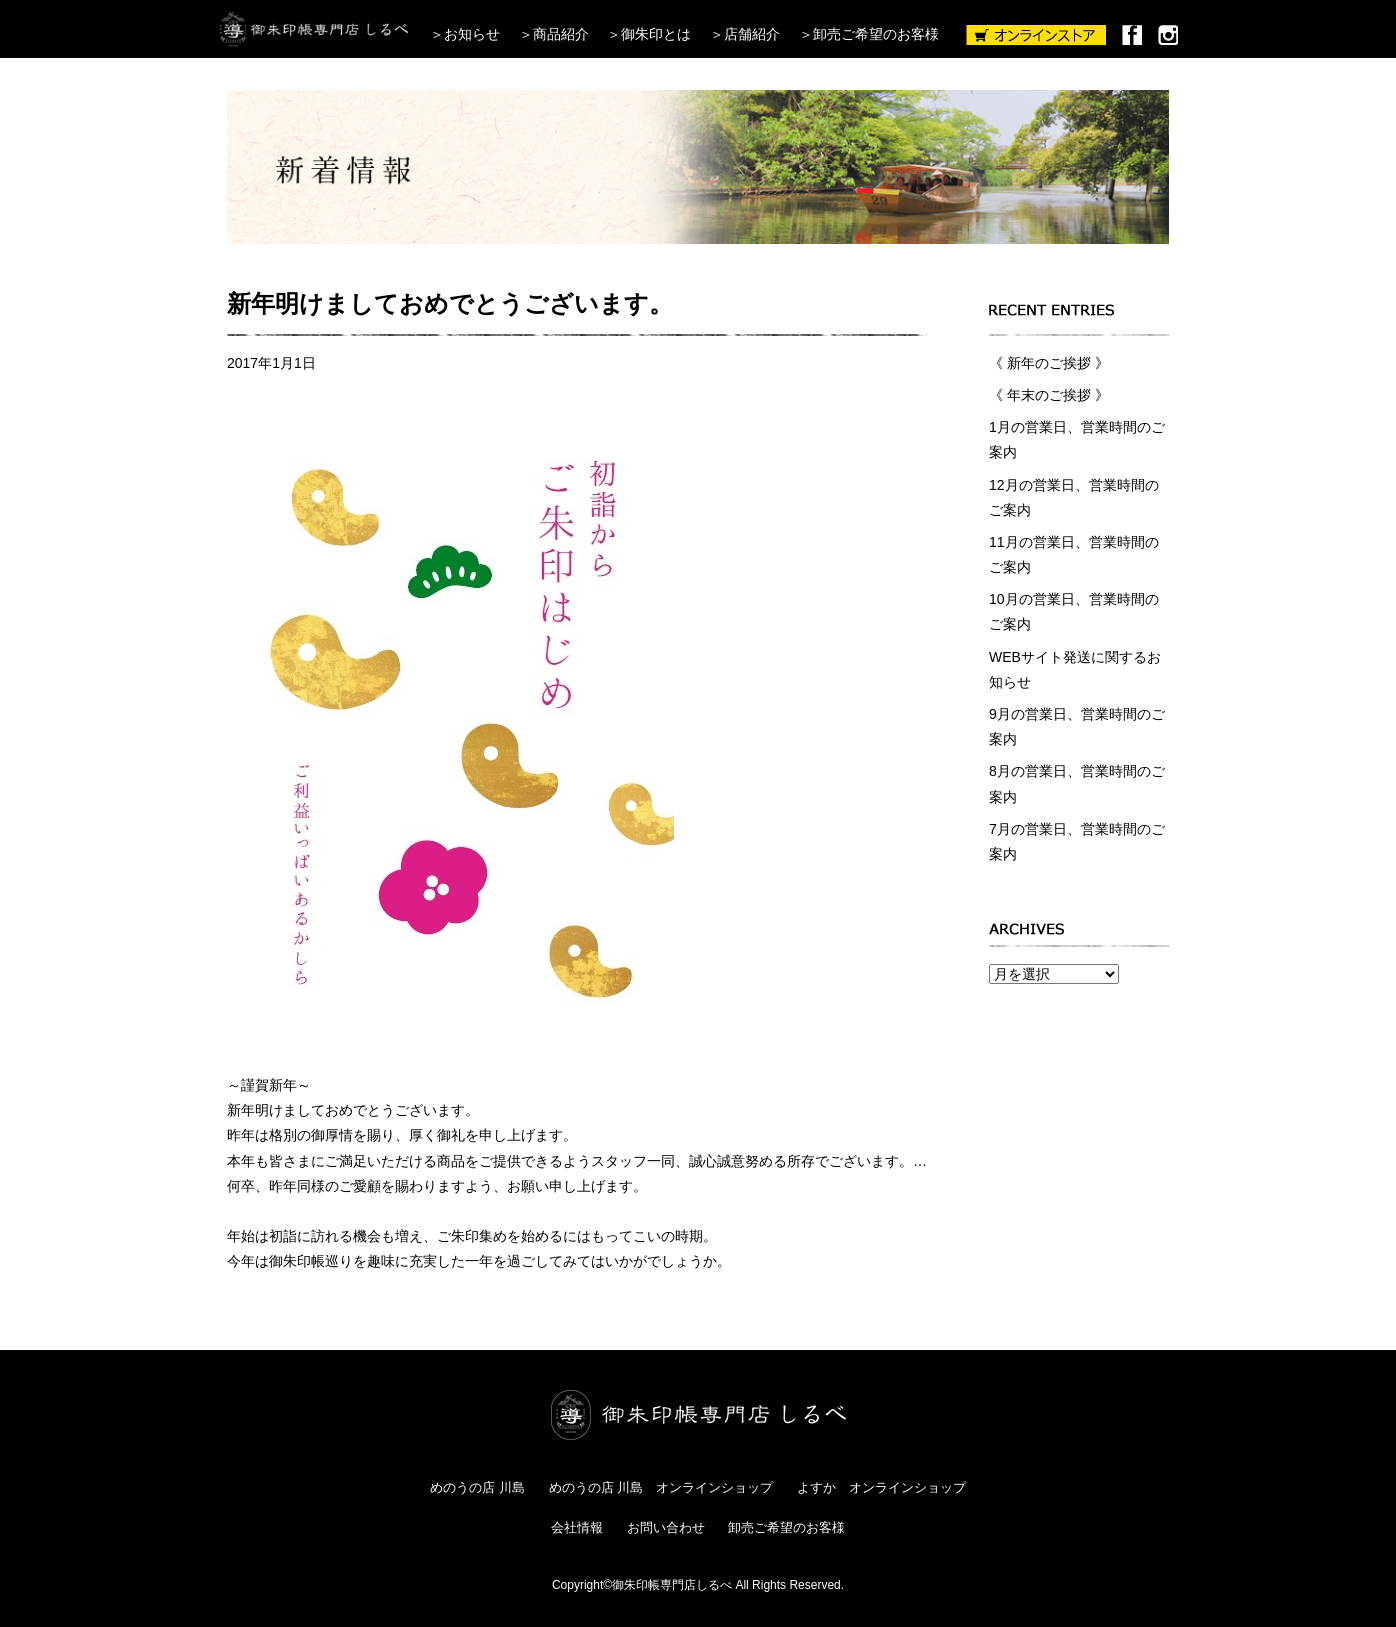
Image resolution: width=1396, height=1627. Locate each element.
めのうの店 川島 (477, 1487)
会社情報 (577, 1527)
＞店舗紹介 (745, 34)
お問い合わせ (666, 1527)
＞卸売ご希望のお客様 (869, 34)
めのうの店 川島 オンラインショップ (661, 1487)
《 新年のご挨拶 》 (1049, 363)
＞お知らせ (465, 34)
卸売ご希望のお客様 (786, 1527)
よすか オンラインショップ (881, 1487)
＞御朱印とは (649, 34)
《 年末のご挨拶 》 (1049, 395)
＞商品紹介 (554, 34)
